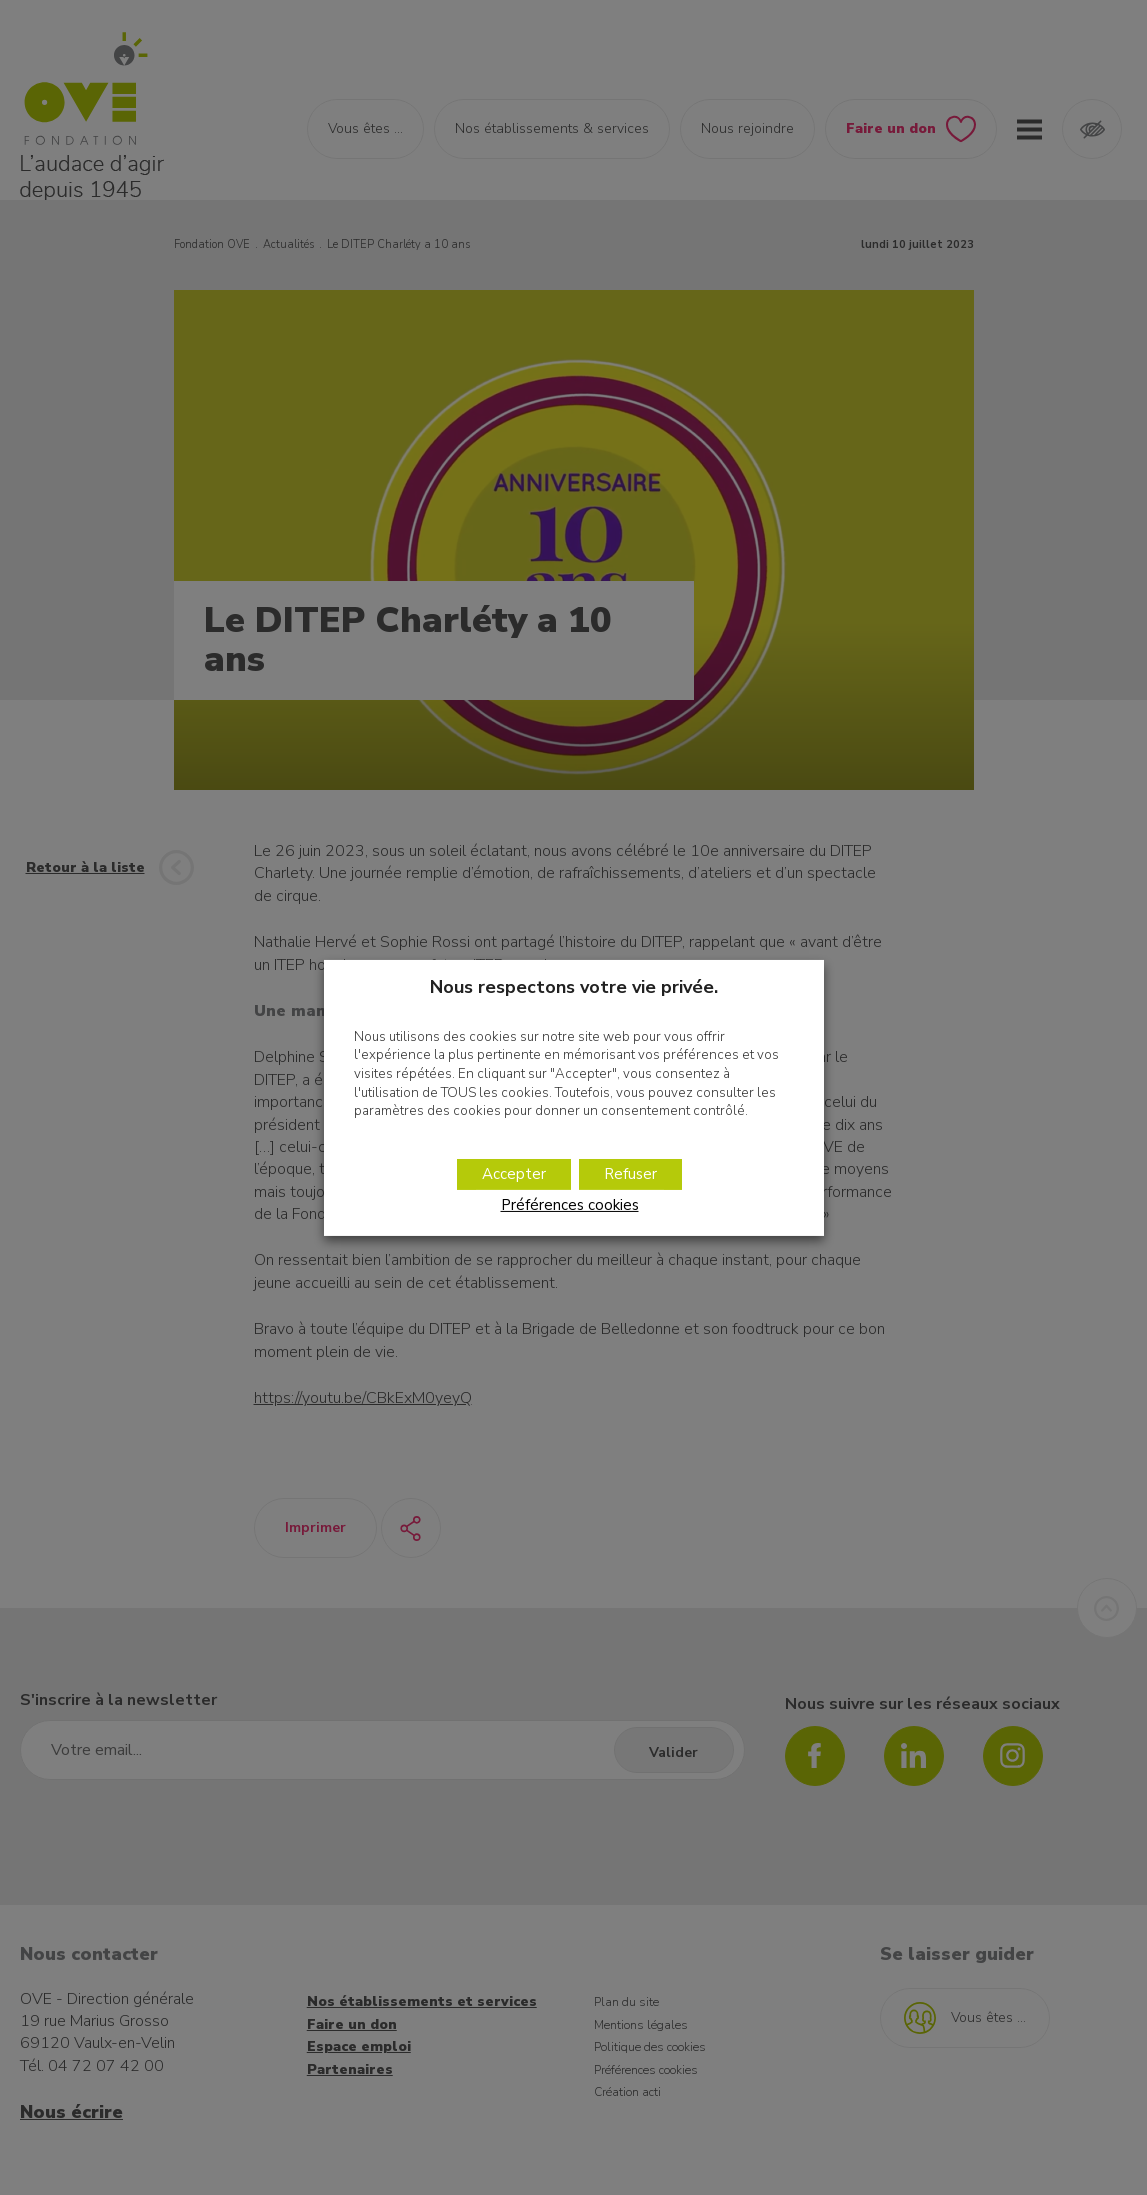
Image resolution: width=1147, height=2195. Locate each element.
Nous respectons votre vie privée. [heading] (574, 986)
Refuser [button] (630, 1174)
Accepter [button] (514, 1174)
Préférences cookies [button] (570, 1205)
